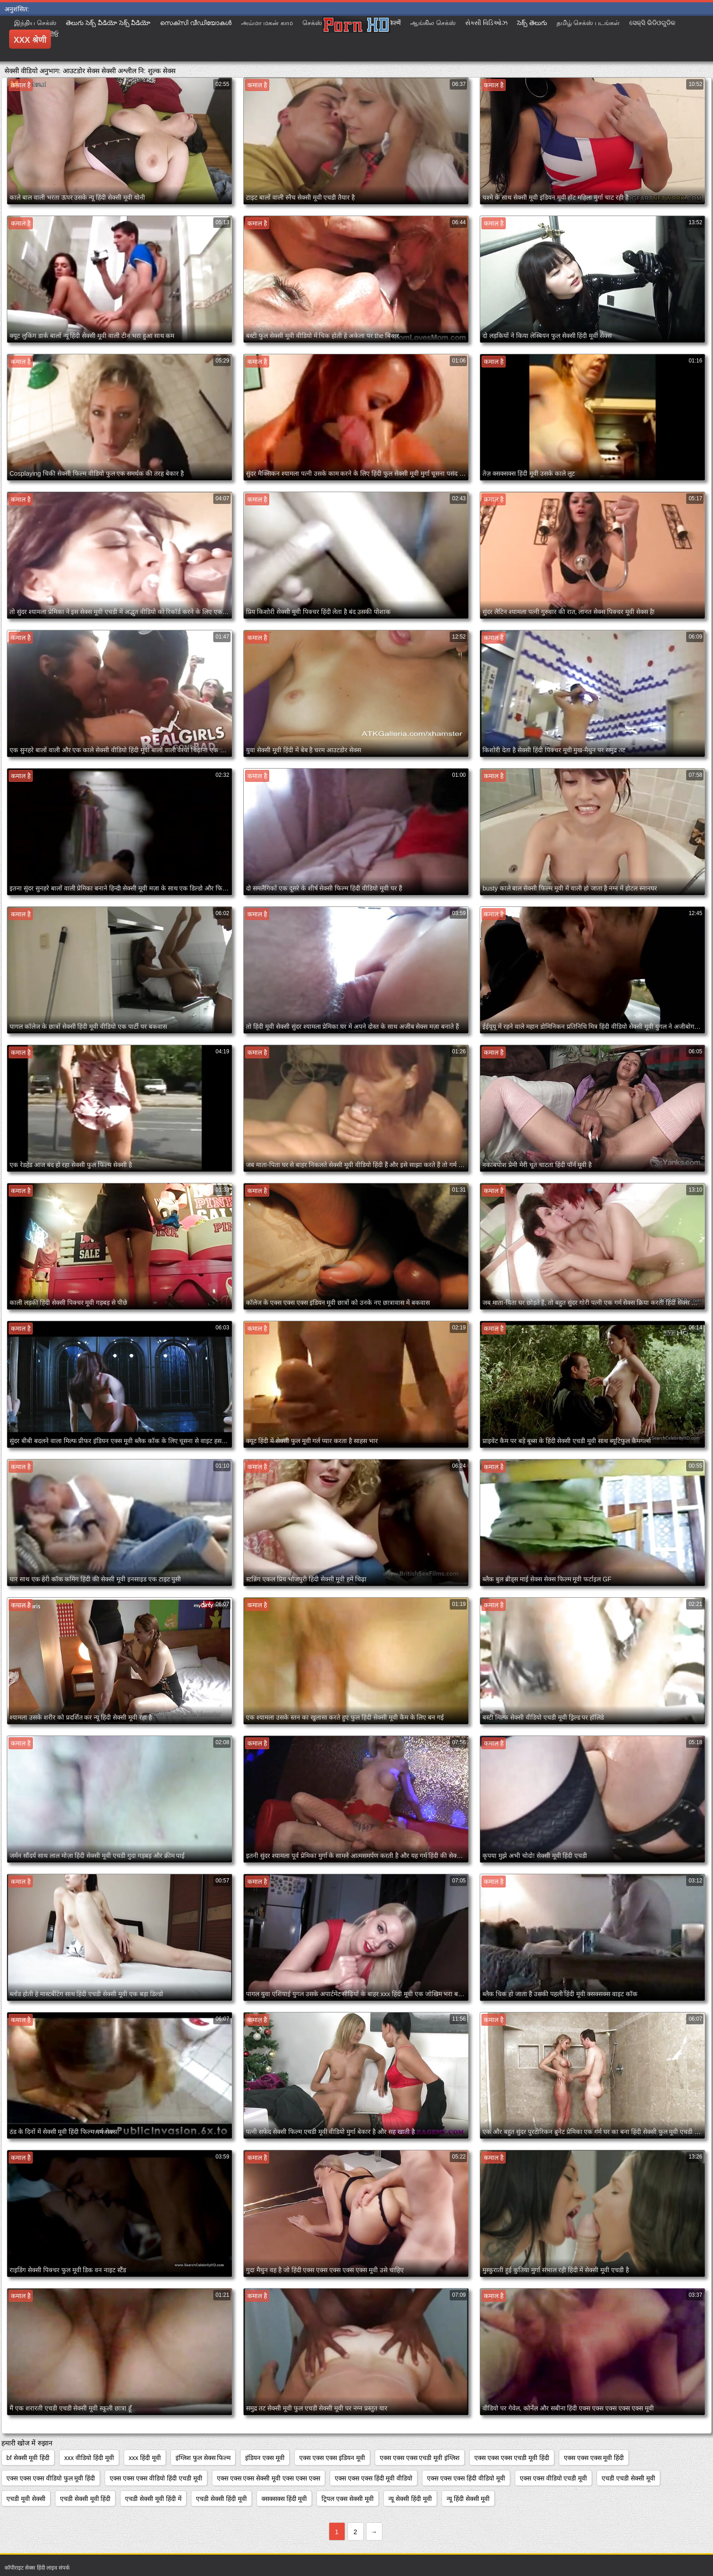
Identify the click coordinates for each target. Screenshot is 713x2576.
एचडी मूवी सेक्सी (25, 2498)
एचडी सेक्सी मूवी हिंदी (85, 2498)
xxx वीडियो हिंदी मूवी (89, 2457)
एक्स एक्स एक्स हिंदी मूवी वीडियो (373, 2478)
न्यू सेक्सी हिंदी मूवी (410, 2498)
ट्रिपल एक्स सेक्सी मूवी (347, 2498)
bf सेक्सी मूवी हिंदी (28, 2457)
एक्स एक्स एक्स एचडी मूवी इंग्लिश (420, 2457)
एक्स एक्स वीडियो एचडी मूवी (553, 2478)
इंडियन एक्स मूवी (265, 2457)
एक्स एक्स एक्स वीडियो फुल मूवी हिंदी (50, 2478)
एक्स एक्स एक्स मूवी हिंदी (594, 2457)
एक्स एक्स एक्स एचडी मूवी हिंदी (511, 2457)
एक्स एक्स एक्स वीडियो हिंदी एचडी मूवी (156, 2478)
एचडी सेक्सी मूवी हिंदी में (153, 2498)
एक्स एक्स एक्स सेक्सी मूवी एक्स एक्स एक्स (268, 2478)
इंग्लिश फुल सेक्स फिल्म (203, 2457)
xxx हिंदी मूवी (145, 2457)
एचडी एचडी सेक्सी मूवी (628, 2478)
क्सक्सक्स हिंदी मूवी (284, 2498)
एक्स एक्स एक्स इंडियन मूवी (332, 2457)
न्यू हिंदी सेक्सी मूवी (468, 2498)
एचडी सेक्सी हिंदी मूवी (221, 2498)
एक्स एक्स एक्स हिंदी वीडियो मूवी (466, 2478)
